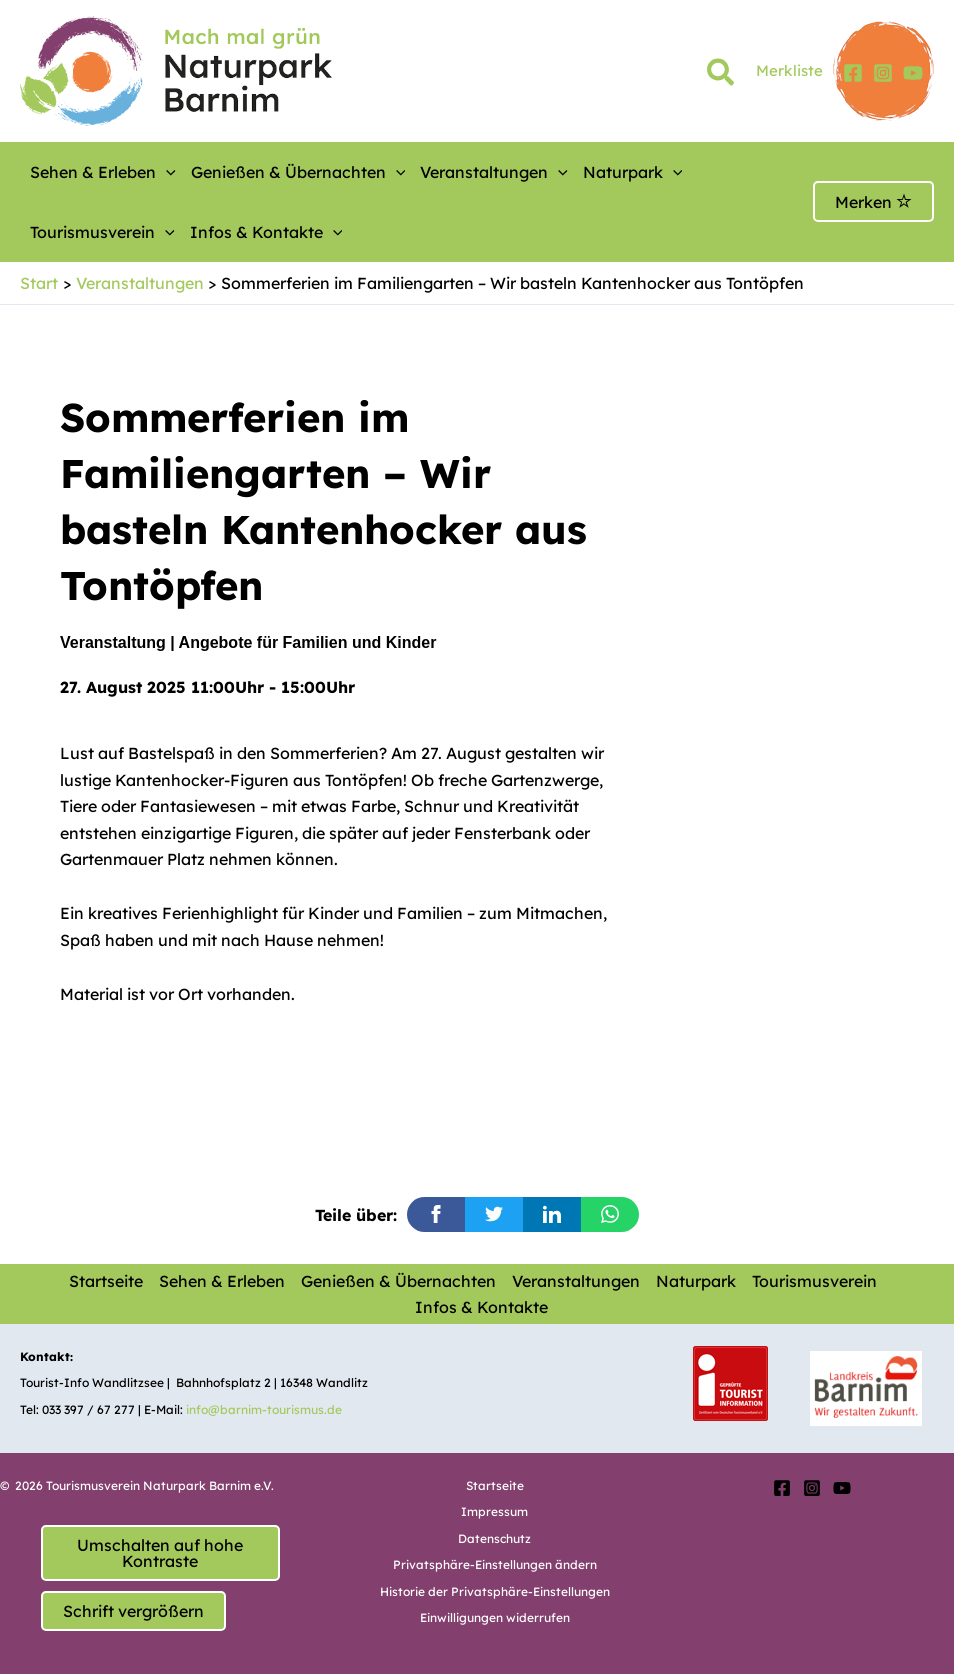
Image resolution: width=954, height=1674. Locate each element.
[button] (721, 76)
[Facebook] (853, 73)
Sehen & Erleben (222, 1281)
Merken (873, 202)
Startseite (106, 1281)
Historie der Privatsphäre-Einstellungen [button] (495, 1591)
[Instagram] (883, 73)
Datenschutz (494, 1538)
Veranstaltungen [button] (494, 172)
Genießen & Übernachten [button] (298, 172)
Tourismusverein (814, 1281)
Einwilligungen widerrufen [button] (495, 1617)
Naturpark (696, 1281)
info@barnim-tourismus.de (264, 1409)
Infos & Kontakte (481, 1307)
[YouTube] (913, 73)
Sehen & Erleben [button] (103, 172)
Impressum (494, 1511)
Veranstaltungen (576, 1281)
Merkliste (789, 70)
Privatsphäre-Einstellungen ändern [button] (495, 1564)
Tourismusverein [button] (102, 232)
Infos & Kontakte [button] (266, 232)
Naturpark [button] (633, 172)
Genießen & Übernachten (398, 1281)
